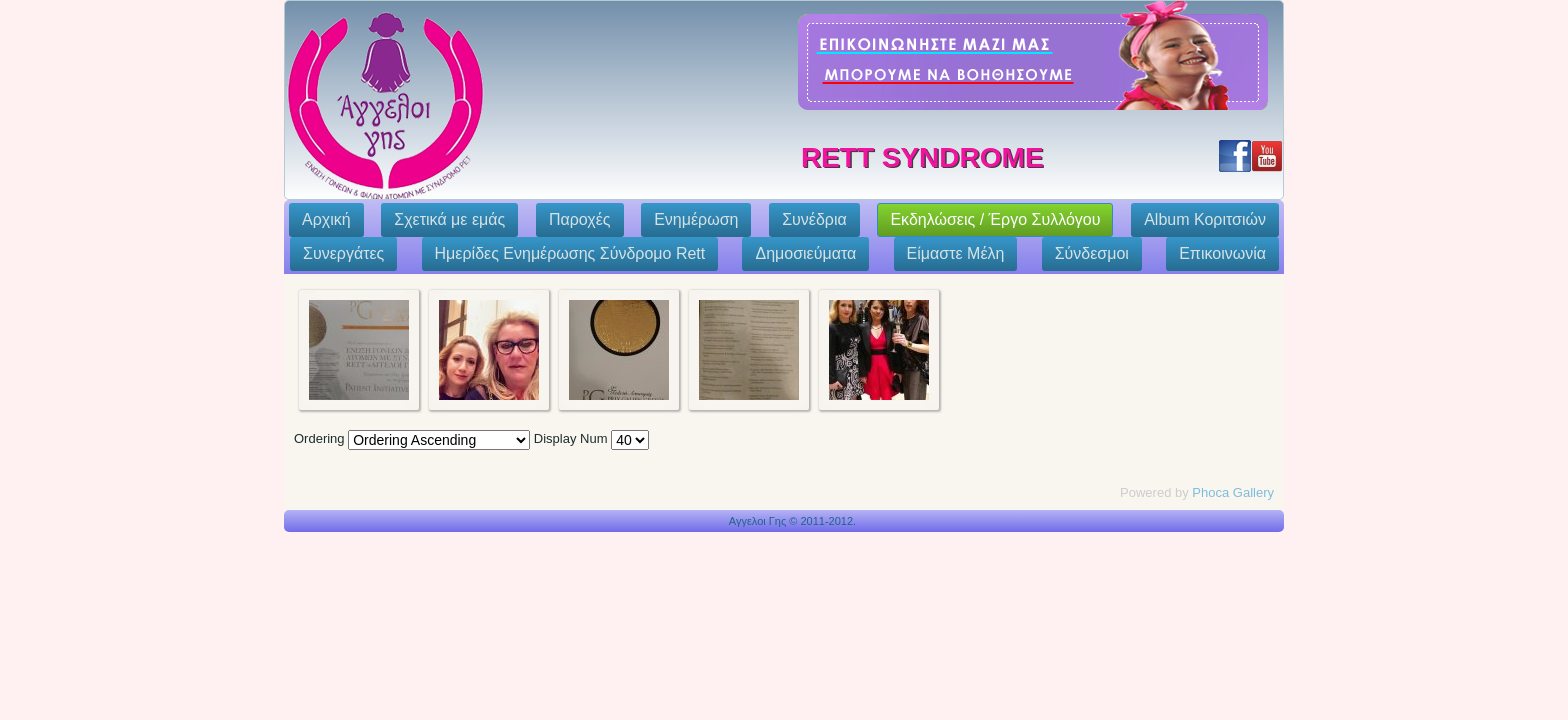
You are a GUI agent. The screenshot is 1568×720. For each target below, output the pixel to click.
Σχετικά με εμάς (449, 219)
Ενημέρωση (696, 219)
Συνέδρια (814, 219)
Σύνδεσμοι (1092, 253)
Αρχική (326, 219)
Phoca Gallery (1233, 492)
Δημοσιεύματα (805, 253)
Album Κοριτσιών (1205, 219)
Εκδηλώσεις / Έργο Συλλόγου (995, 219)
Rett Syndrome (922, 157)
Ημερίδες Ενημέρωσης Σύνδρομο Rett (570, 253)
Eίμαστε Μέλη (956, 253)
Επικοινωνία (1222, 253)
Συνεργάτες (343, 253)
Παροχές (580, 219)
